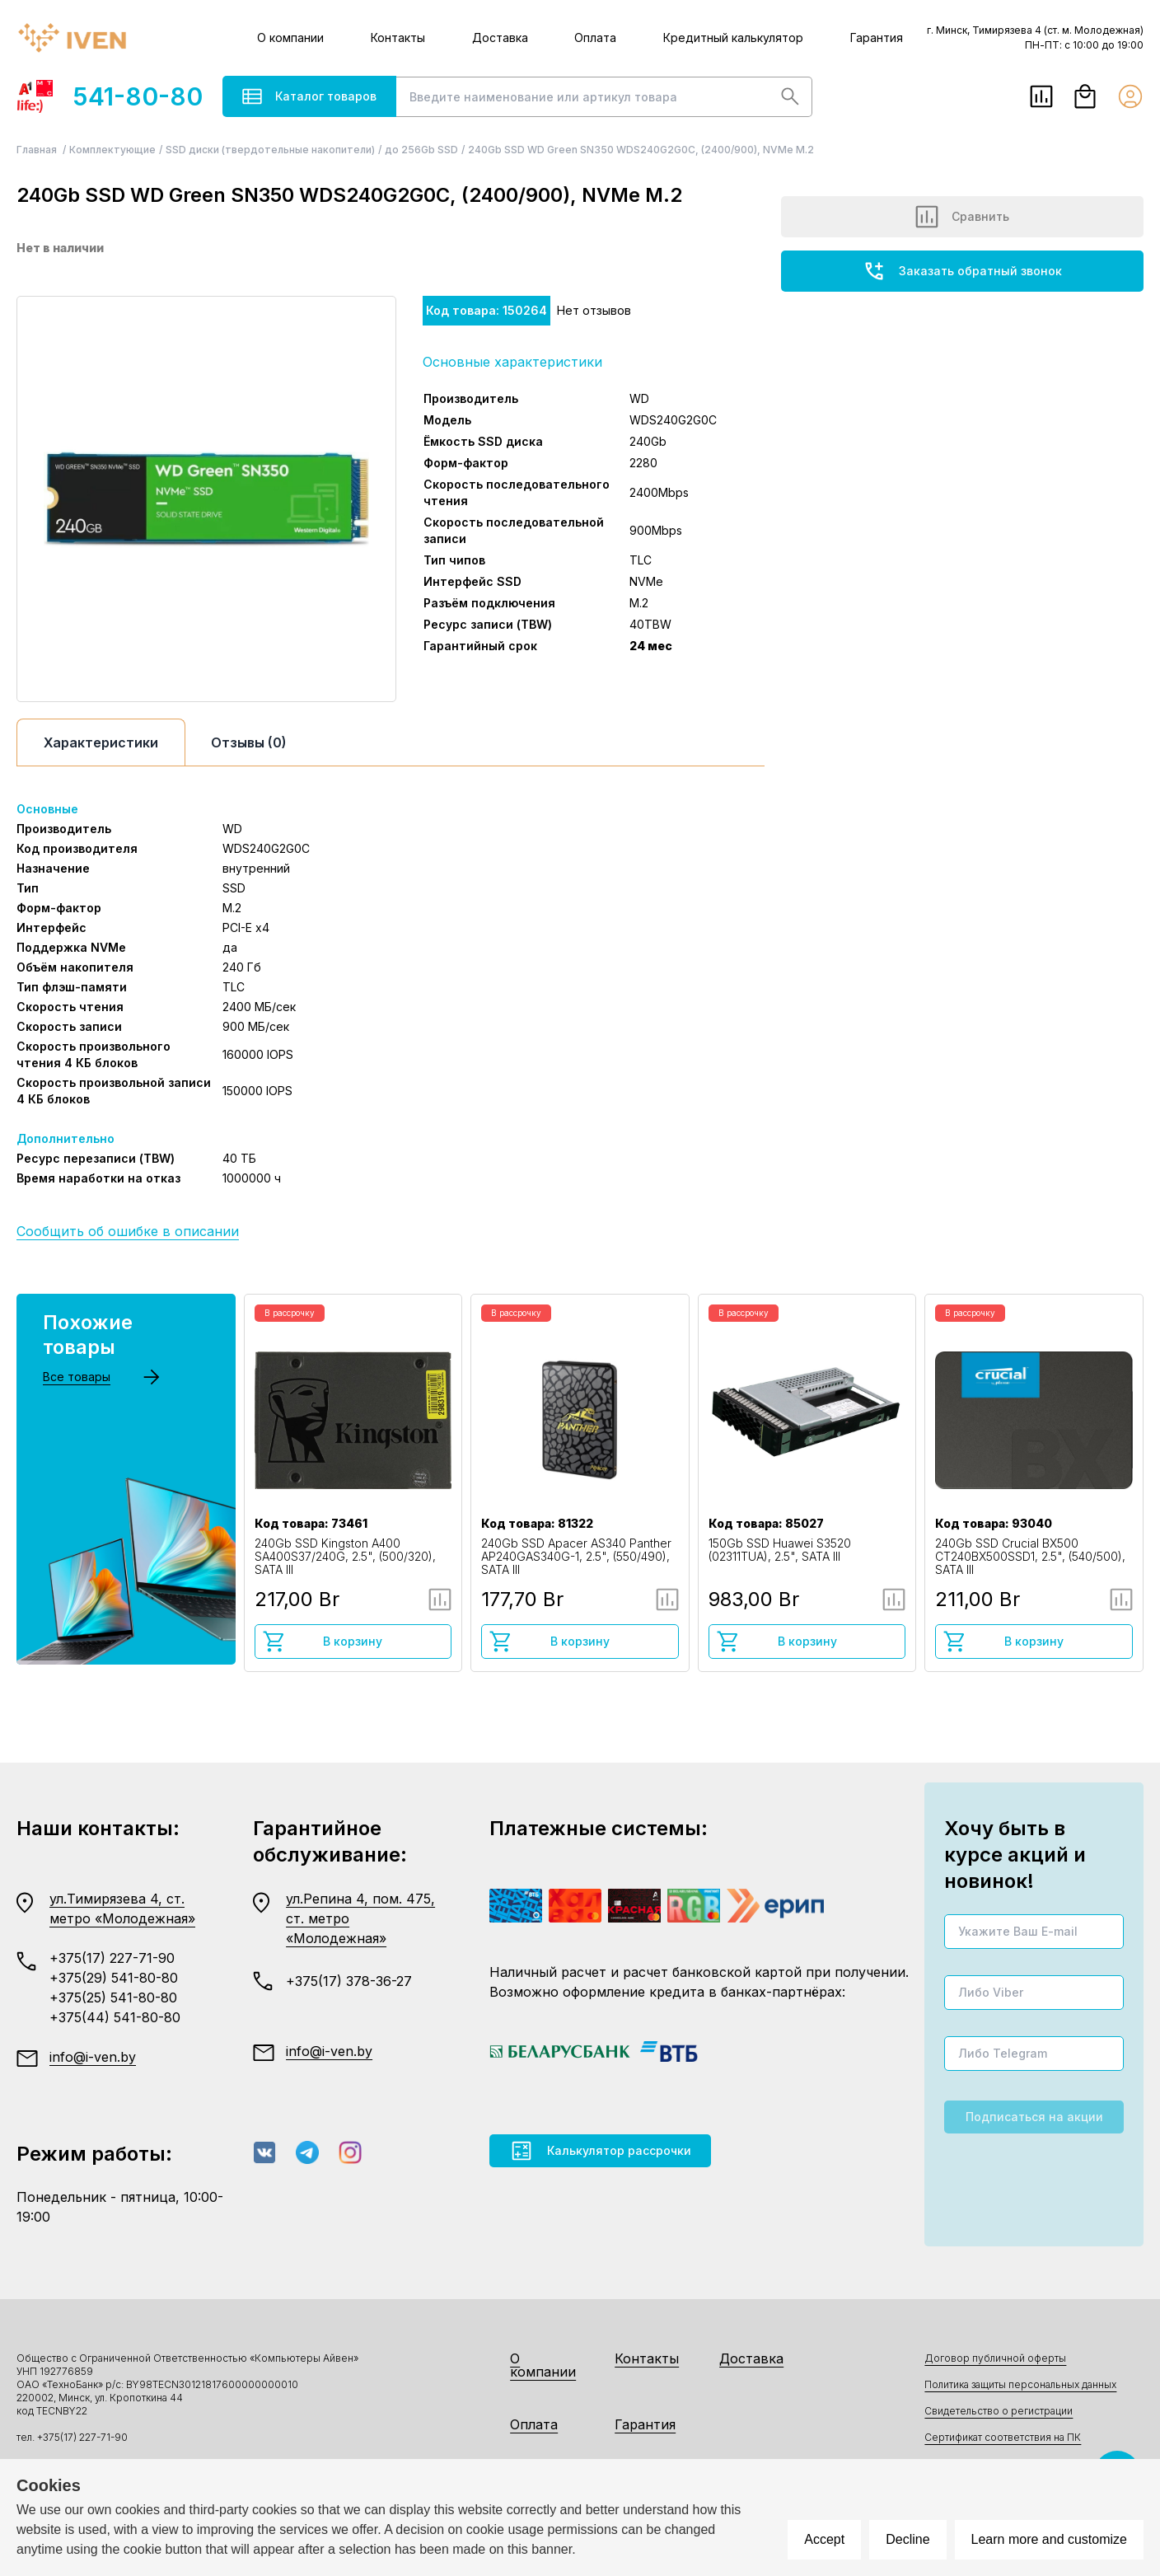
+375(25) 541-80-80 (113, 1997)
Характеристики (101, 742)
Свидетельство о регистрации (998, 2411)
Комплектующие (112, 149)
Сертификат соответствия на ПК (1002, 2437)
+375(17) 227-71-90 (112, 1958)
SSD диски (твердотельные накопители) (270, 149)
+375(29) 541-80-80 (113, 1977)
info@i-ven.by (92, 2057)
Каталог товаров (309, 96)
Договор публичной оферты (995, 2358)
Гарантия (876, 37)
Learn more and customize (1049, 2539)
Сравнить (962, 216)
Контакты (398, 37)
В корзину (322, 1641)
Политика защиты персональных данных (1020, 2384)
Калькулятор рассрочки (600, 2150)
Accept (824, 2539)
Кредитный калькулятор (733, 37)
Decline (907, 2539)
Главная (37, 149)
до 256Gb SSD (421, 149)
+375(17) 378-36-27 (349, 1981)
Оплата (595, 37)
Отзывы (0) (249, 742)
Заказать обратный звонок (962, 271)
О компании (290, 37)
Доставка (500, 37)
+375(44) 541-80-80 (114, 2017)
